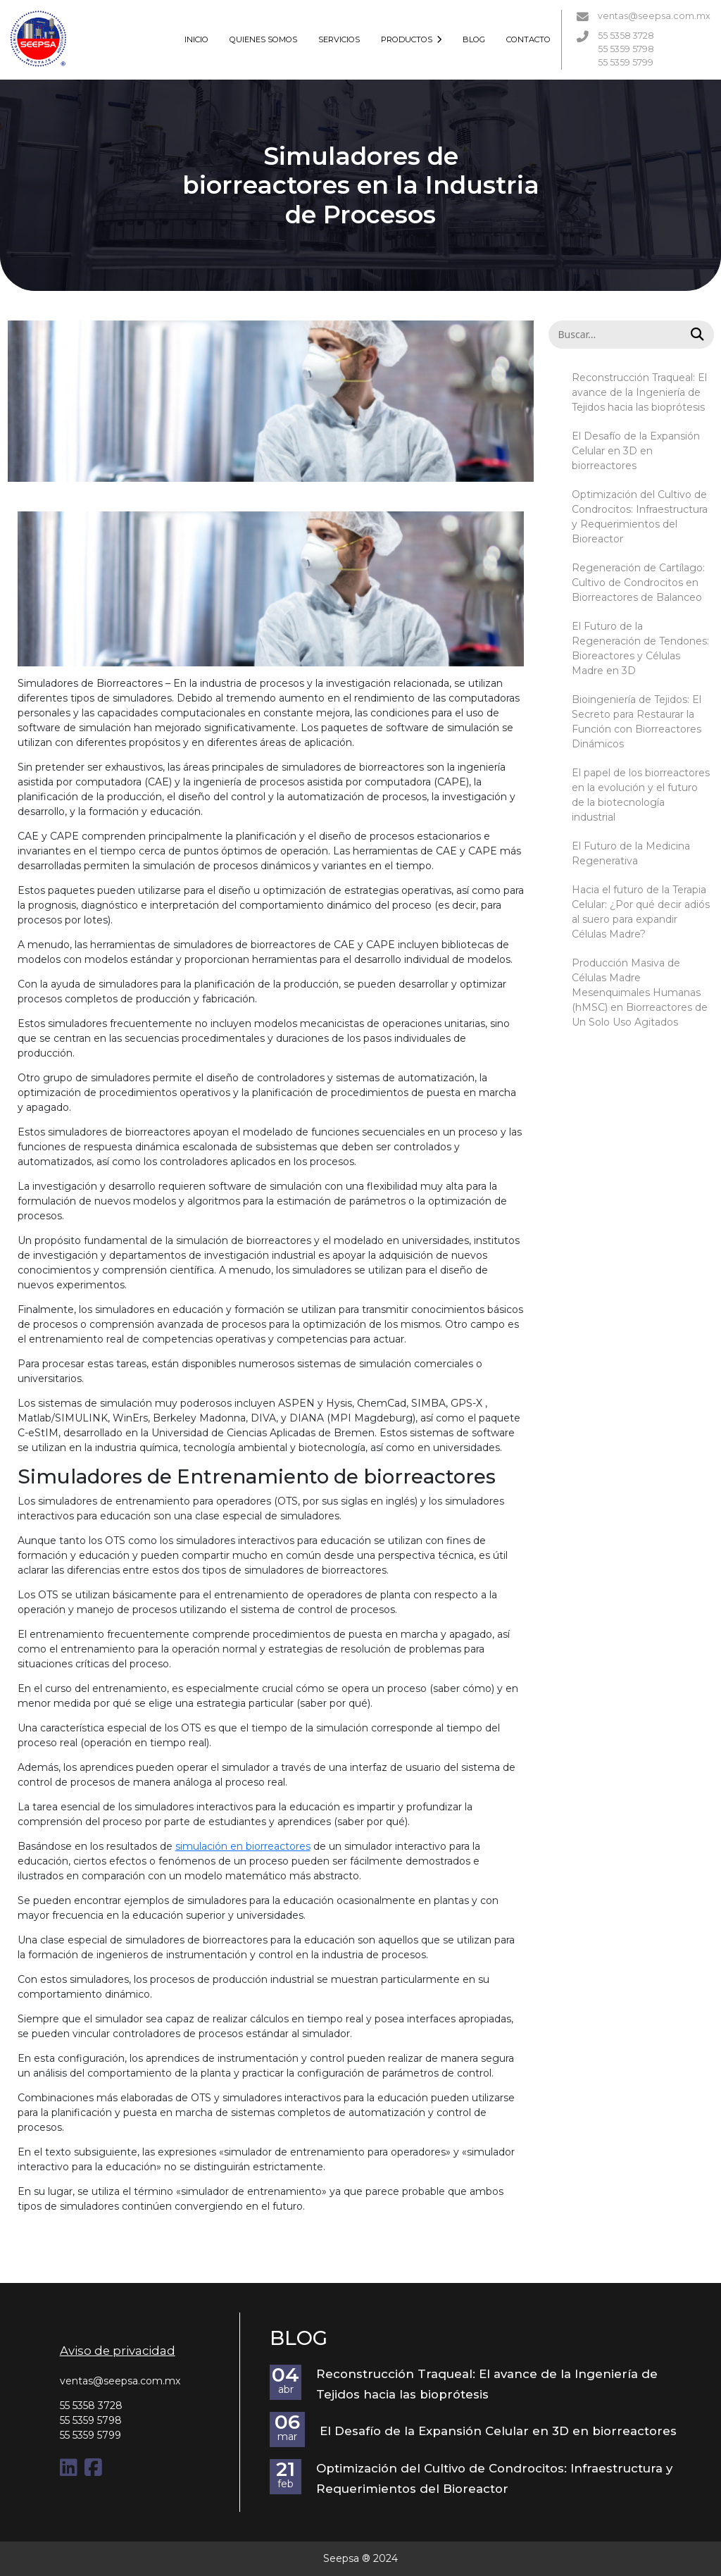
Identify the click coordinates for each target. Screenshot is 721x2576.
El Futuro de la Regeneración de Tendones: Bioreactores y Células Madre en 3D (640, 648)
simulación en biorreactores (243, 1846)
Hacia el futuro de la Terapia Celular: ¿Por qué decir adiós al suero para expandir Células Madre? (641, 911)
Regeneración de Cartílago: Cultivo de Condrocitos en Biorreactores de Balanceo (638, 582)
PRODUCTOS (411, 39)
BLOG (474, 39)
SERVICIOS (339, 39)
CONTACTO (528, 39)
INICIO (196, 39)
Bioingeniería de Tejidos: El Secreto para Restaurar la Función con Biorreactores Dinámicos (636, 721)
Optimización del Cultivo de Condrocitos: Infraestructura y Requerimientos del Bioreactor (640, 516)
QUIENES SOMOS (263, 39)
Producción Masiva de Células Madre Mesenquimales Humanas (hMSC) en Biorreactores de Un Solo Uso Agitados (640, 992)
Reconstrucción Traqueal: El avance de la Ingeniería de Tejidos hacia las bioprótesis (639, 392)
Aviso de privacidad (117, 2351)
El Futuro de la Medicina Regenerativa (631, 853)
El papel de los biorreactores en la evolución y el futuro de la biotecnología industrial (641, 794)
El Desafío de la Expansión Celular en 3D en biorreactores (636, 451)
